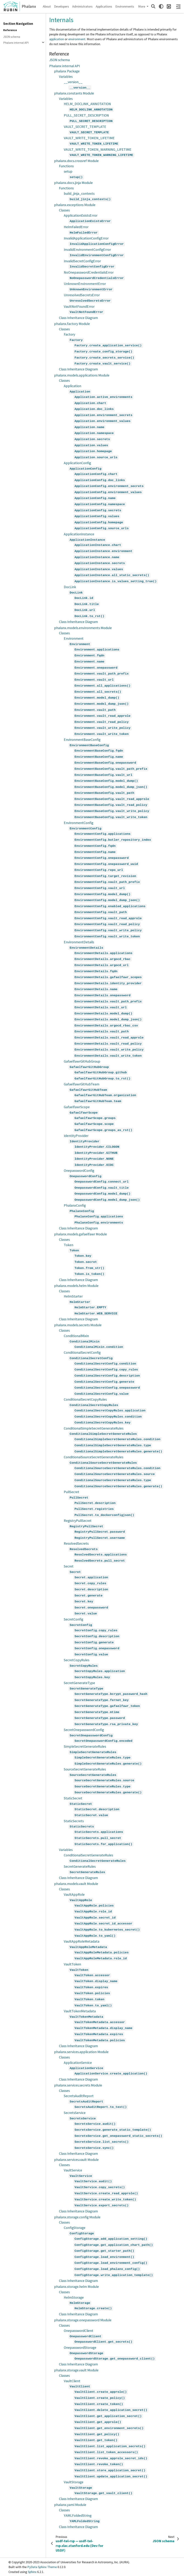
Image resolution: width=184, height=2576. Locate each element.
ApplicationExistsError (80, 215)
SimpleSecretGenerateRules (85, 1746)
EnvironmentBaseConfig (82, 739)
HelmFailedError (76, 227)
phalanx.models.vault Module (76, 1884)
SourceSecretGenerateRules (85, 1769)
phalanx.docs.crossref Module (76, 161)
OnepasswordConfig (79, 1170)
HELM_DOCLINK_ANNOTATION (87, 104)
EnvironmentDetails (79, 942)
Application (72, 386)
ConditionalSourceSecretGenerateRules (93, 1457)
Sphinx (32, 2572)
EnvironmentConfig (78, 823)
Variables (66, 76)
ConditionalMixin (76, 1336)
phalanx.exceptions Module (74, 205)
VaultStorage (73, 2482)
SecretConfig (73, 1619)
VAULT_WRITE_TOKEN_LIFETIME (89, 138)
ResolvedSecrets (76, 1543)
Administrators (82, 6)
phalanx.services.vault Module (76, 2159)
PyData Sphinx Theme (42, 2567)
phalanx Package (67, 71)
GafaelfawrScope (77, 1107)
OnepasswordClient (78, 2330)
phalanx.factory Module (72, 324)
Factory (69, 334)
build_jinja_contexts (79, 193)
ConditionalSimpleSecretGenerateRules (93, 1428)
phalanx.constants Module (74, 93)
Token (68, 1245)
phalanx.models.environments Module (83, 628)
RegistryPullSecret (77, 1520)
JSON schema (11, 36)
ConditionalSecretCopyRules (85, 1399)
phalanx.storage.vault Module (76, 2370)
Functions (66, 166)
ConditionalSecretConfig (82, 1352)
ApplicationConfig (77, 463)
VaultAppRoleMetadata (81, 1941)
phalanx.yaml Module (70, 2505)
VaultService (73, 2170)
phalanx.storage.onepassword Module (82, 2320)
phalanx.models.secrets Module (78, 1325)
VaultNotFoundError (79, 306)
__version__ (73, 82)
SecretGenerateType (79, 1683)
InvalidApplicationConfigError (86, 238)
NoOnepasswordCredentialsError (89, 272)
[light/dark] (161, 6)
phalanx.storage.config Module (77, 2217)
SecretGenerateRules (80, 1866)
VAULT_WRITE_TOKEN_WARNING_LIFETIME (97, 149)
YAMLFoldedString (77, 2515)
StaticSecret (73, 1798)
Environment (74, 638)
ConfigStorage (74, 2228)
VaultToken (72, 1964)
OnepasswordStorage (80, 2347)
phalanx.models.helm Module (76, 1286)
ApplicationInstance (79, 534)
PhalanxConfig (75, 1205)
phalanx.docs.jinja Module (73, 183)
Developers (61, 6)
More (142, 6)
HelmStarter (73, 1296)
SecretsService (75, 2113)
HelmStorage (74, 2297)
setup (68, 171)
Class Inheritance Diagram (78, 318)
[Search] (153, 6)
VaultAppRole (74, 1894)
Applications (104, 6)
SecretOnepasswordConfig (84, 1730)
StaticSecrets (74, 1821)
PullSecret (71, 1492)
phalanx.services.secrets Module (78, 2085)
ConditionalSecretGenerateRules (88, 1855)
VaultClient (72, 2381)
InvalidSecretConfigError (82, 261)
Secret (68, 1566)
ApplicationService (78, 2062)
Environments (124, 6)
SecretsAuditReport (79, 2096)
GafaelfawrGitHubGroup (82, 1061)
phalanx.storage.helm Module (76, 2286)
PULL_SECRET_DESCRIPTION (86, 115)
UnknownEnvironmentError (85, 283)
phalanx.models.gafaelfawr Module (80, 1234)
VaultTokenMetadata (80, 2011)
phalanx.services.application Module (81, 2052)
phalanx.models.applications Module (81, 375)
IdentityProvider (76, 1136)
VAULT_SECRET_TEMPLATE (85, 126)
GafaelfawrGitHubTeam (81, 1084)
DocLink (70, 587)
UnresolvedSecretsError (82, 295)
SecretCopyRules (76, 1660)
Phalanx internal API (16, 42)
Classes (64, 210)
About (47, 6)
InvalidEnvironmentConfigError (87, 249)
